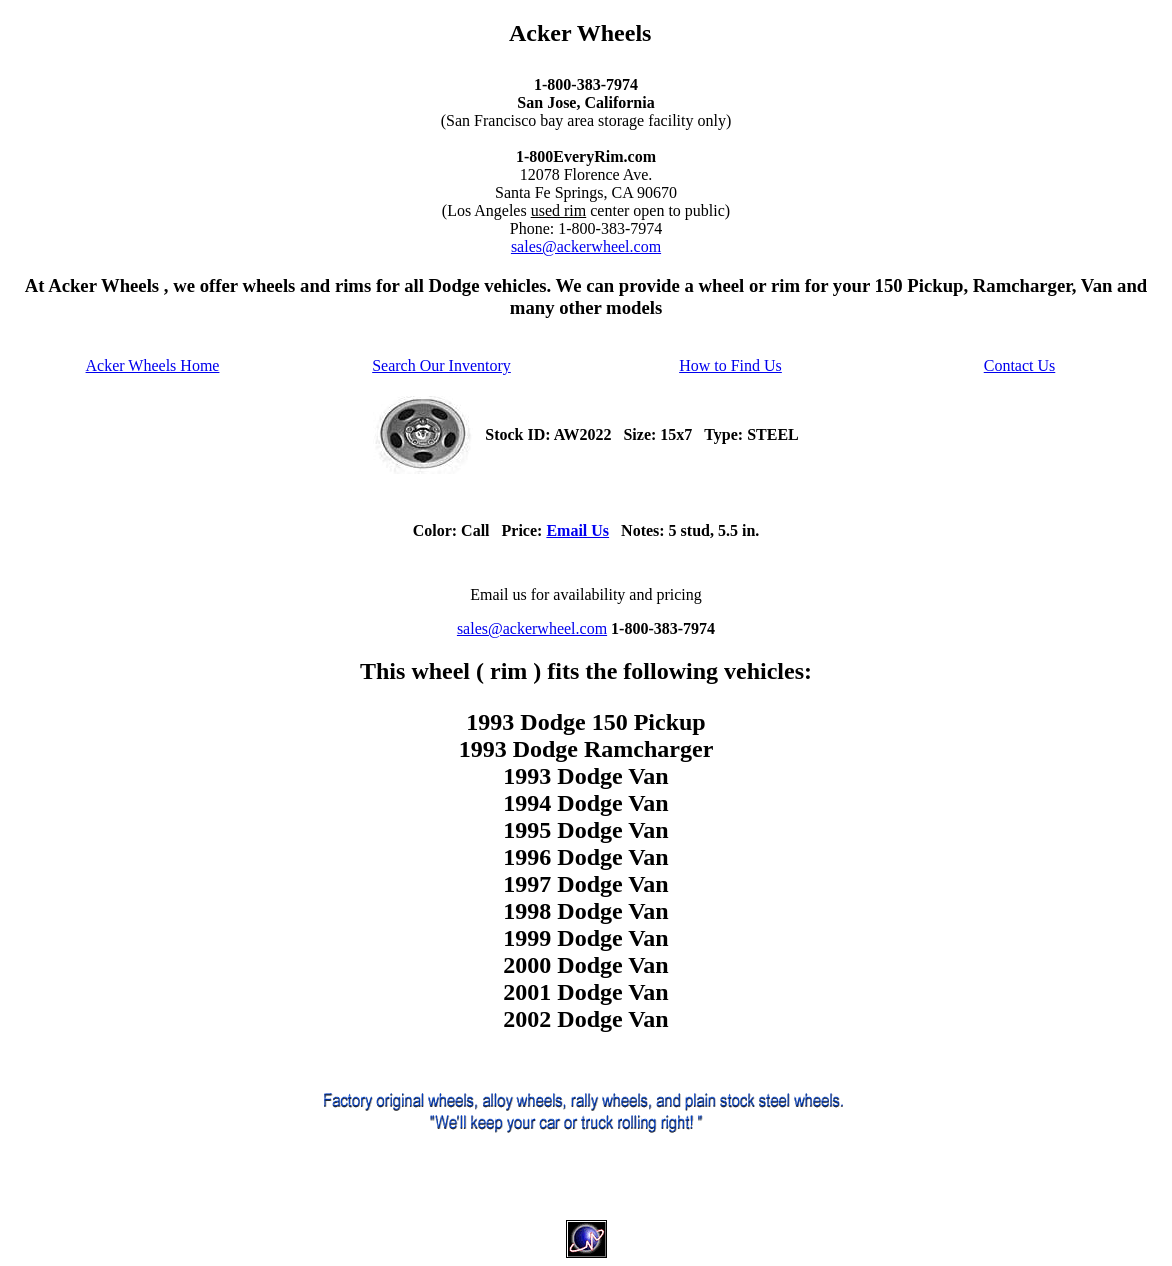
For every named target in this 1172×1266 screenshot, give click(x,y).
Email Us (577, 530)
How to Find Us (730, 365)
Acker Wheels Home (153, 365)
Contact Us (1020, 365)
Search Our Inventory (441, 365)
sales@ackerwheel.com (586, 246)
